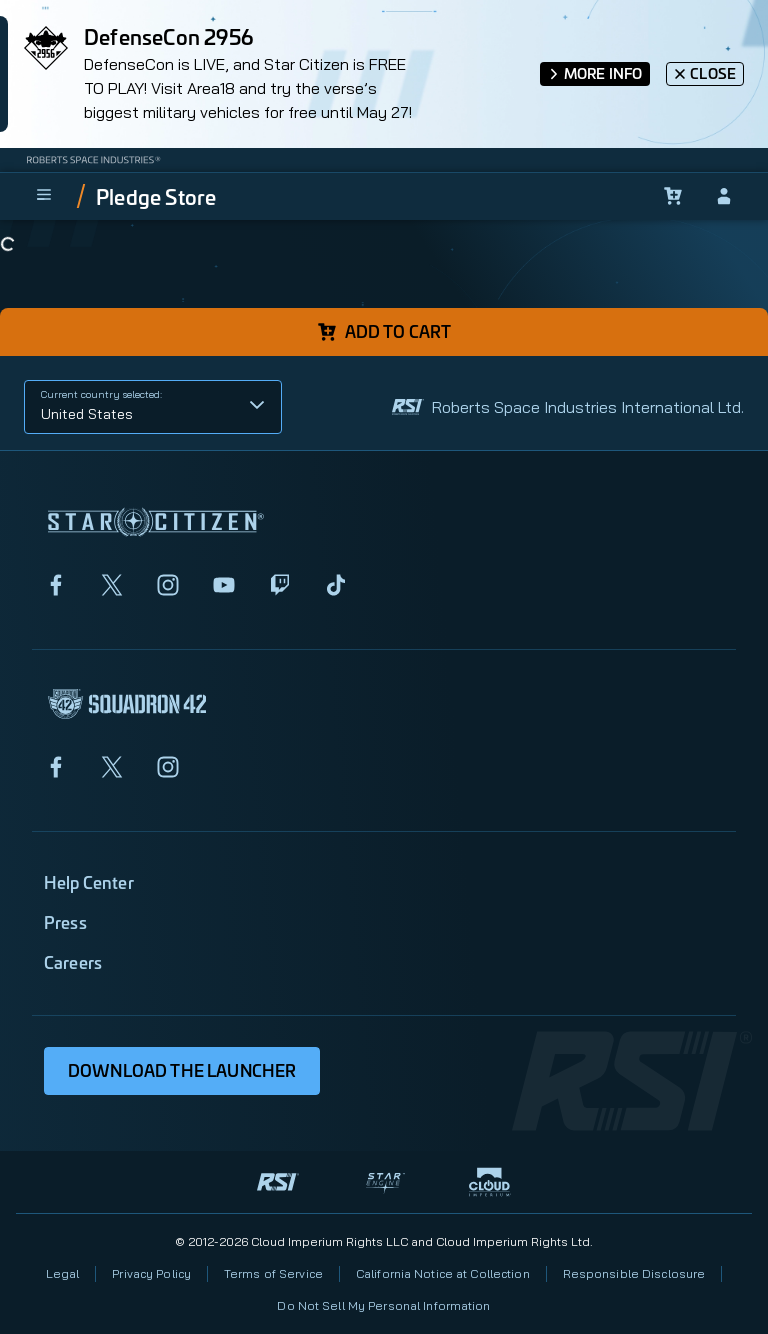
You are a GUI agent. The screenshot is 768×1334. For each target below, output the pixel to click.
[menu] (44, 196)
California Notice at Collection (443, 1273)
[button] (153, 407)
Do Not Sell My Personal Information (383, 1305)
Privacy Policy (151, 1273)
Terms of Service (273, 1273)
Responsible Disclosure (634, 1273)
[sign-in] (724, 196)
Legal (63, 1273)
